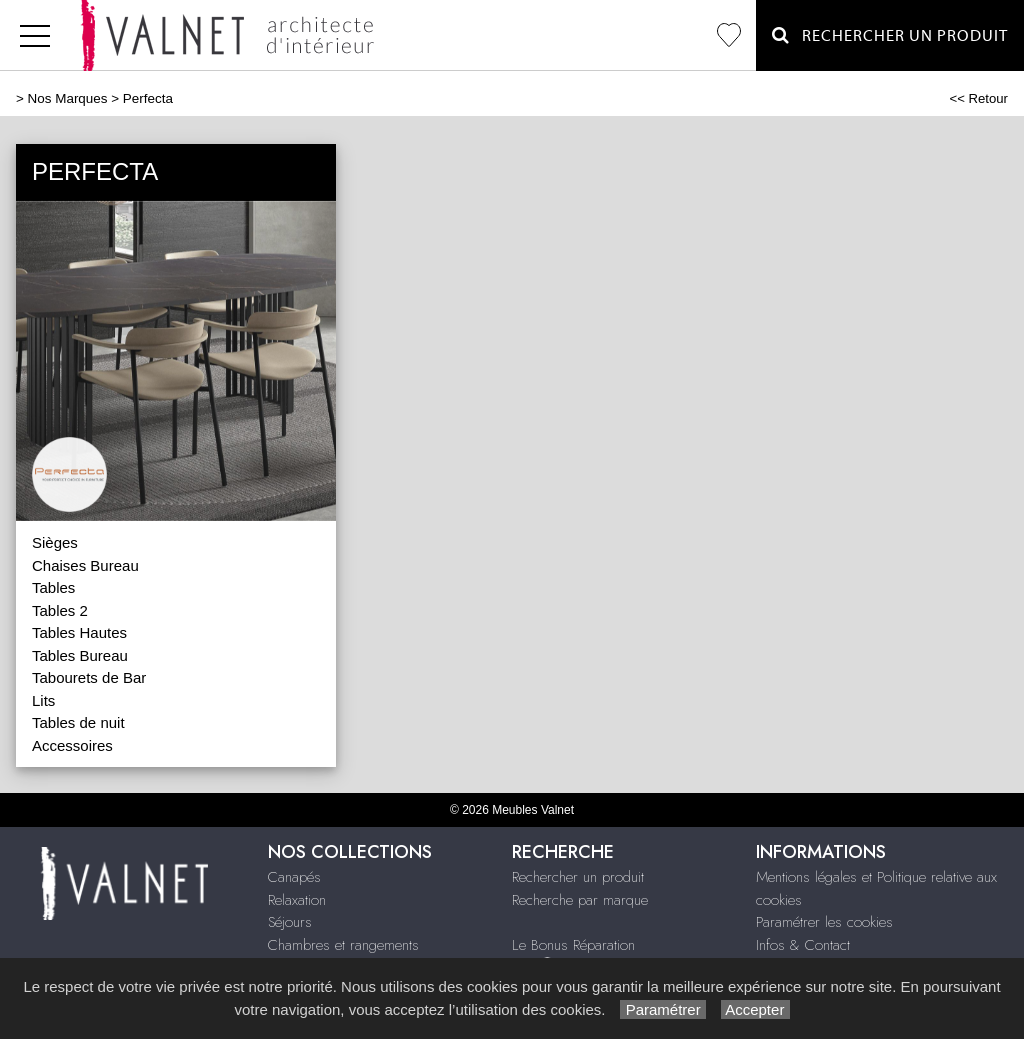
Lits (43, 700)
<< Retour (978, 98)
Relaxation (297, 900)
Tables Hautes (79, 632)
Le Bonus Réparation (573, 945)
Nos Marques (68, 98)
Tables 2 (60, 610)
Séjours (290, 922)
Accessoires (72, 745)
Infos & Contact (803, 945)
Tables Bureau (80, 655)
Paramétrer (662, 1009)
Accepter (755, 1009)
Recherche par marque (580, 900)
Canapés (294, 877)
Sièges (55, 542)
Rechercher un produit (578, 877)
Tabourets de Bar (89, 677)
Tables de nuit (78, 722)
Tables (53, 587)
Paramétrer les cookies (824, 922)
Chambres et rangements (343, 945)
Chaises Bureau (85, 565)
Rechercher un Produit (890, 35)
